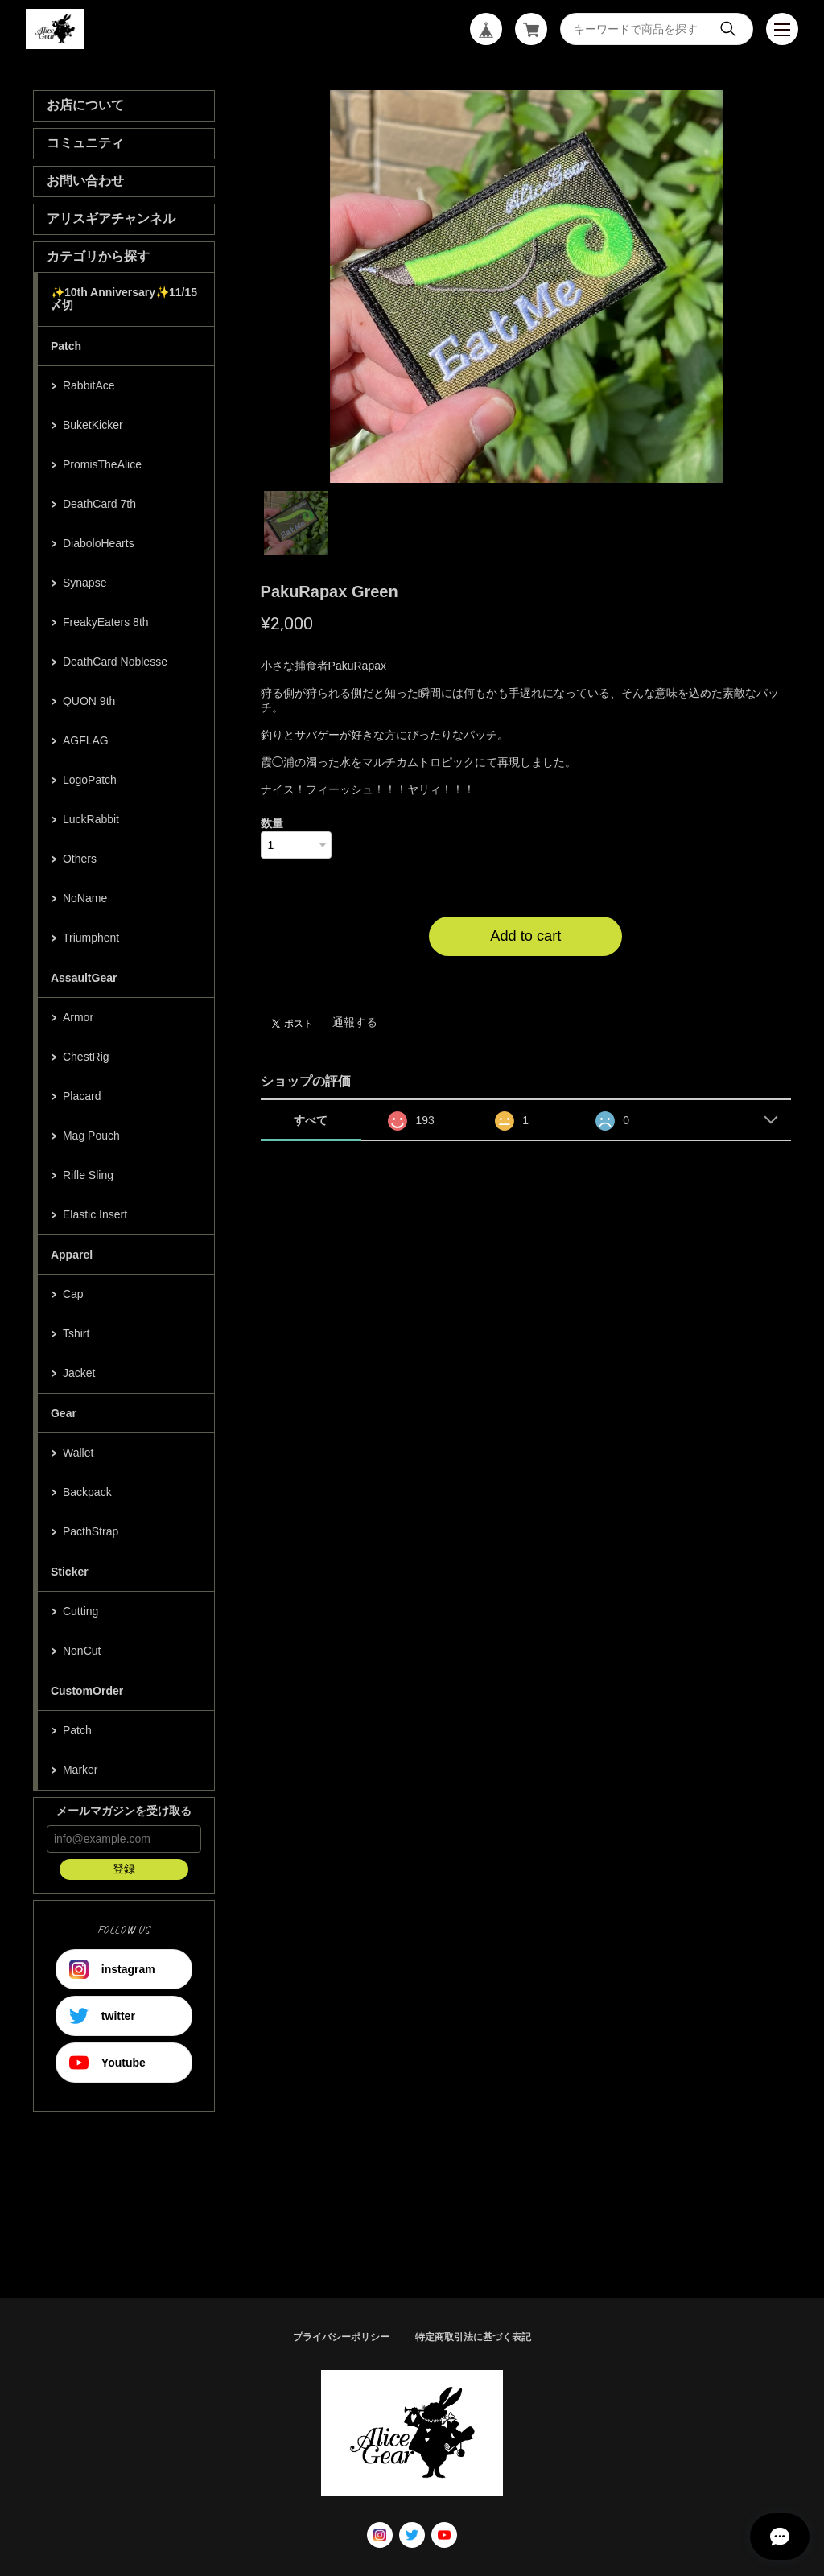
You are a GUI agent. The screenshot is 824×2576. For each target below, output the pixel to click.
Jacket (79, 1372)
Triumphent (91, 937)
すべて (311, 1120)
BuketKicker (93, 424)
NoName (85, 898)
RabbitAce (89, 385)
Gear (63, 1413)
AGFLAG (86, 740)
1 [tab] (296, 523)
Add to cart (525, 936)
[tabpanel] (526, 286)
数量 (272, 823)
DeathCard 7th (99, 503)
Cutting (80, 1611)
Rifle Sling (88, 1174)
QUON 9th (89, 700)
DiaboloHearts (98, 543)
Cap (73, 1294)
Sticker (70, 1571)
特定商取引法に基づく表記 (473, 2337)
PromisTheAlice (102, 464)
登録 (124, 1868)
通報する (354, 1022)
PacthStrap (90, 1531)
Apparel (72, 1254)
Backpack (87, 1492)
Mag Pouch (91, 1135)
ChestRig (86, 1056)
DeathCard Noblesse (115, 661)
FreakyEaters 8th (106, 622)
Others (80, 858)
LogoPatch (90, 779)
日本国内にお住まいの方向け (525, 975)
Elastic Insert (95, 1214)
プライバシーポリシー (341, 2337)
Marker (80, 1769)
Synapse (84, 582)
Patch (66, 346)
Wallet (78, 1452)
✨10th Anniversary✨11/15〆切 (124, 298)
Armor (78, 1017)
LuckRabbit (91, 819)
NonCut (82, 1650)
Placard (82, 1096)
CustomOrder (87, 1690)
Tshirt (76, 1333)
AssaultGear (84, 977)
